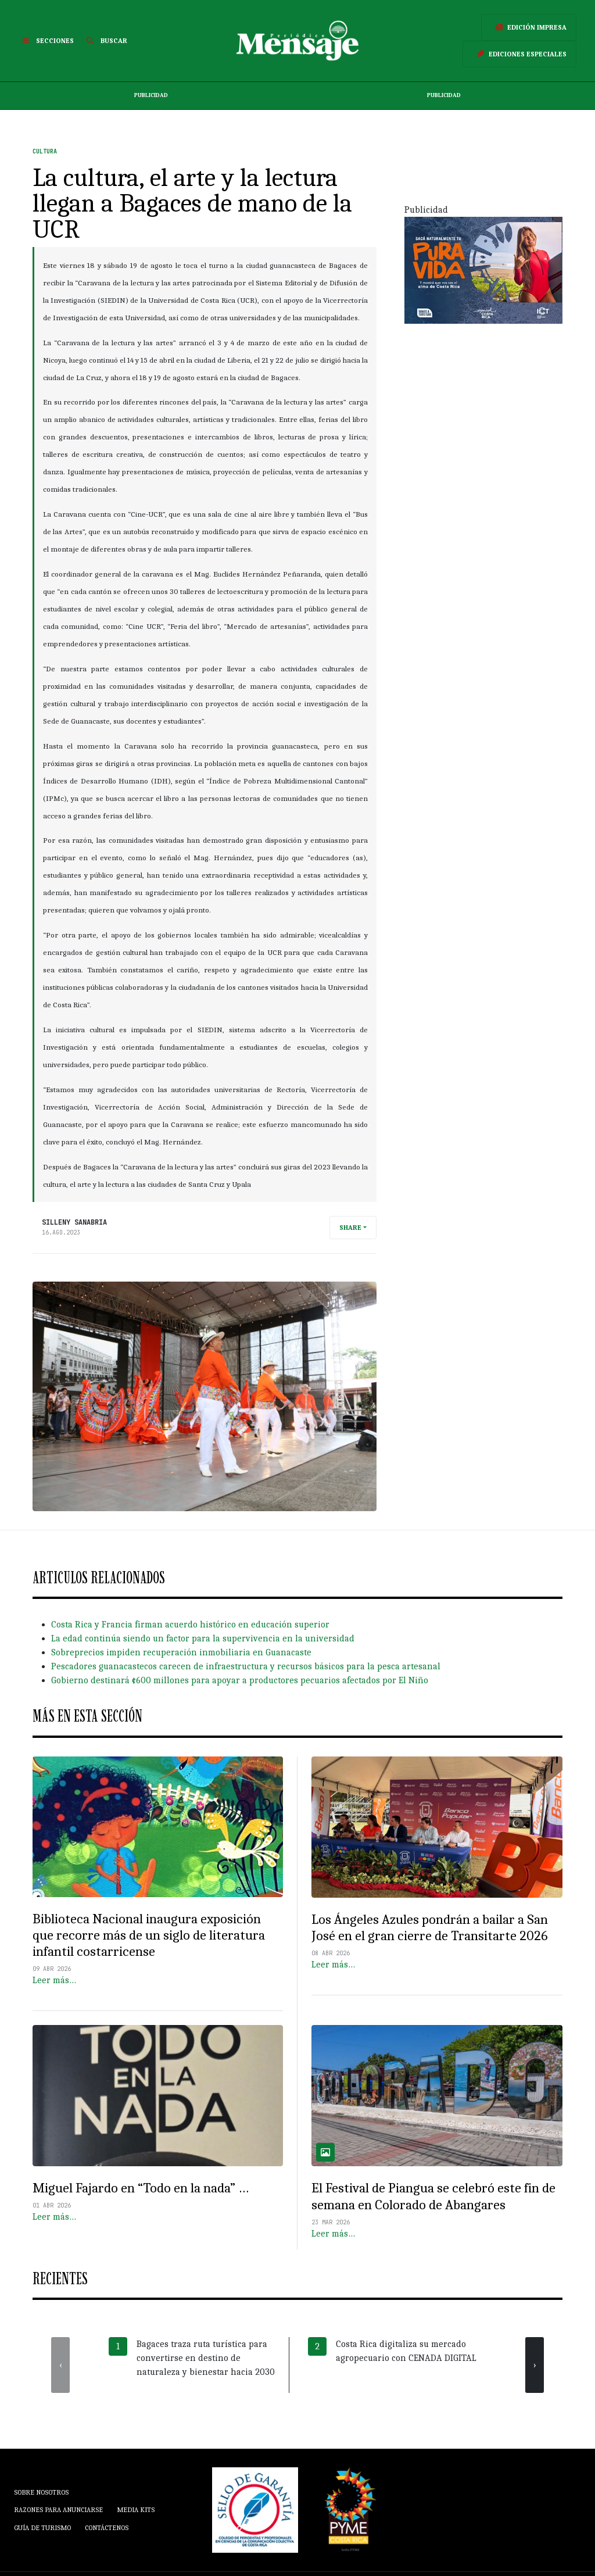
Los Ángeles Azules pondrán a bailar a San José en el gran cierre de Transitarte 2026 (429, 1928)
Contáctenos (106, 2528)
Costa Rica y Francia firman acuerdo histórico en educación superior (190, 1624)
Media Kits (136, 2510)
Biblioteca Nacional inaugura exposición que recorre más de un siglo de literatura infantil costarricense (149, 1935)
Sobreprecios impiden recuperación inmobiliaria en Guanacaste (181, 1652)
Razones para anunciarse (58, 2510)
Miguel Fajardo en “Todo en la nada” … (141, 2188)
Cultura (45, 151)
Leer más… (54, 1980)
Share (350, 1227)
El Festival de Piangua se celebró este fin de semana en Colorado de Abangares (433, 2196)
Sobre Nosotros (41, 2492)
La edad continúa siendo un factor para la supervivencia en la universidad (202, 1638)
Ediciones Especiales (519, 54)
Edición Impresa (529, 27)
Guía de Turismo (42, 2528)
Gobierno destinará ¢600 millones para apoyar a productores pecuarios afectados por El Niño (239, 1680)
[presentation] (60, 2365)
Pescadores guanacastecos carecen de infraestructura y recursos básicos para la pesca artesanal (245, 1666)
